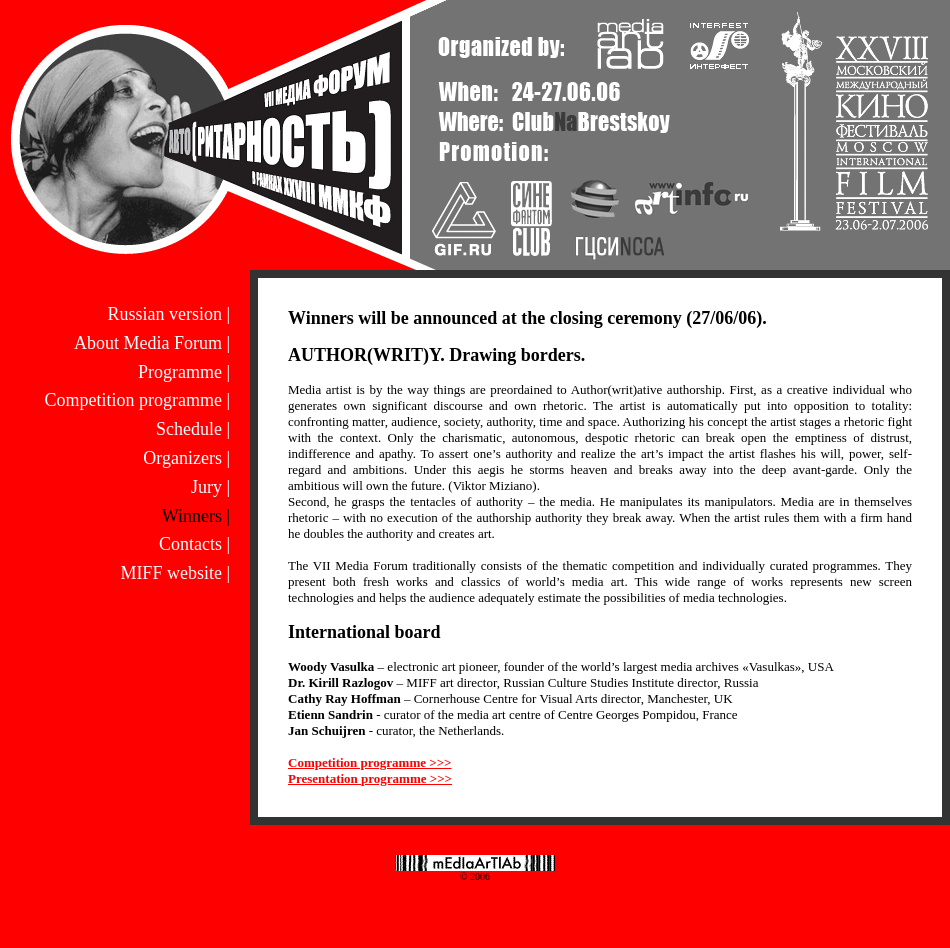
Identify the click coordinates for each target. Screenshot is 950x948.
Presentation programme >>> (370, 778)
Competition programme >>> (370, 762)
